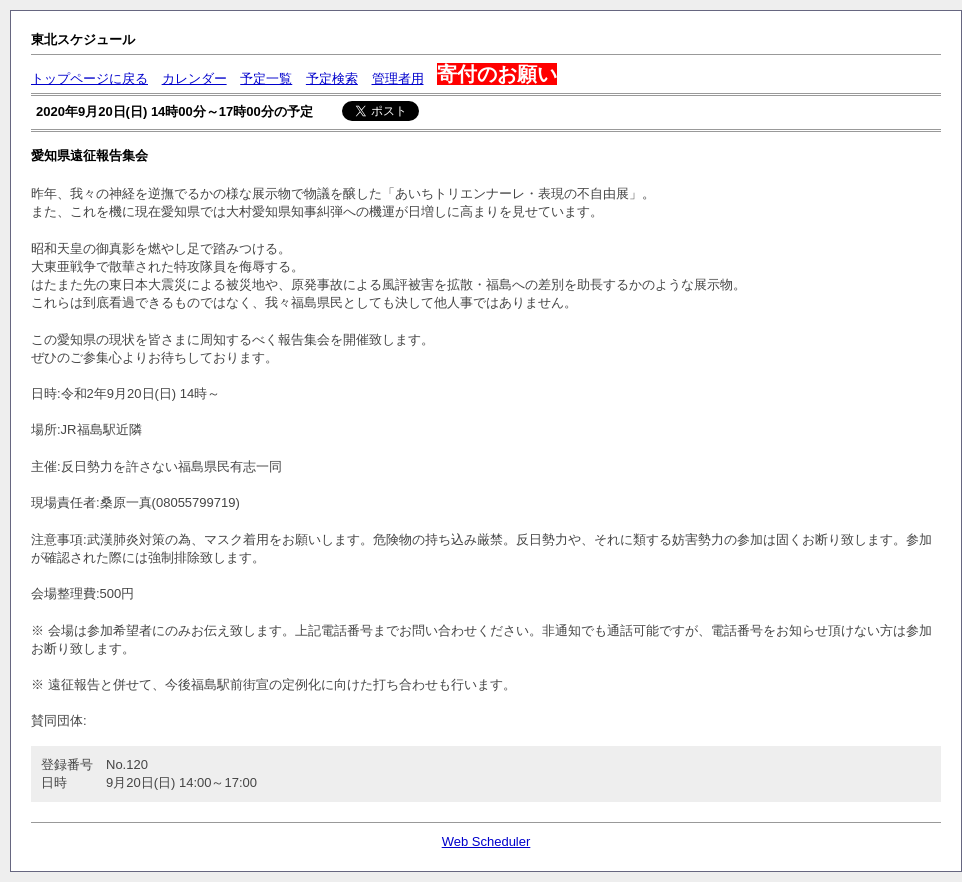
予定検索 (332, 78)
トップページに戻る (89, 78)
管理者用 (398, 78)
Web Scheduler (486, 841)
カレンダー (194, 78)
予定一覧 (266, 78)
